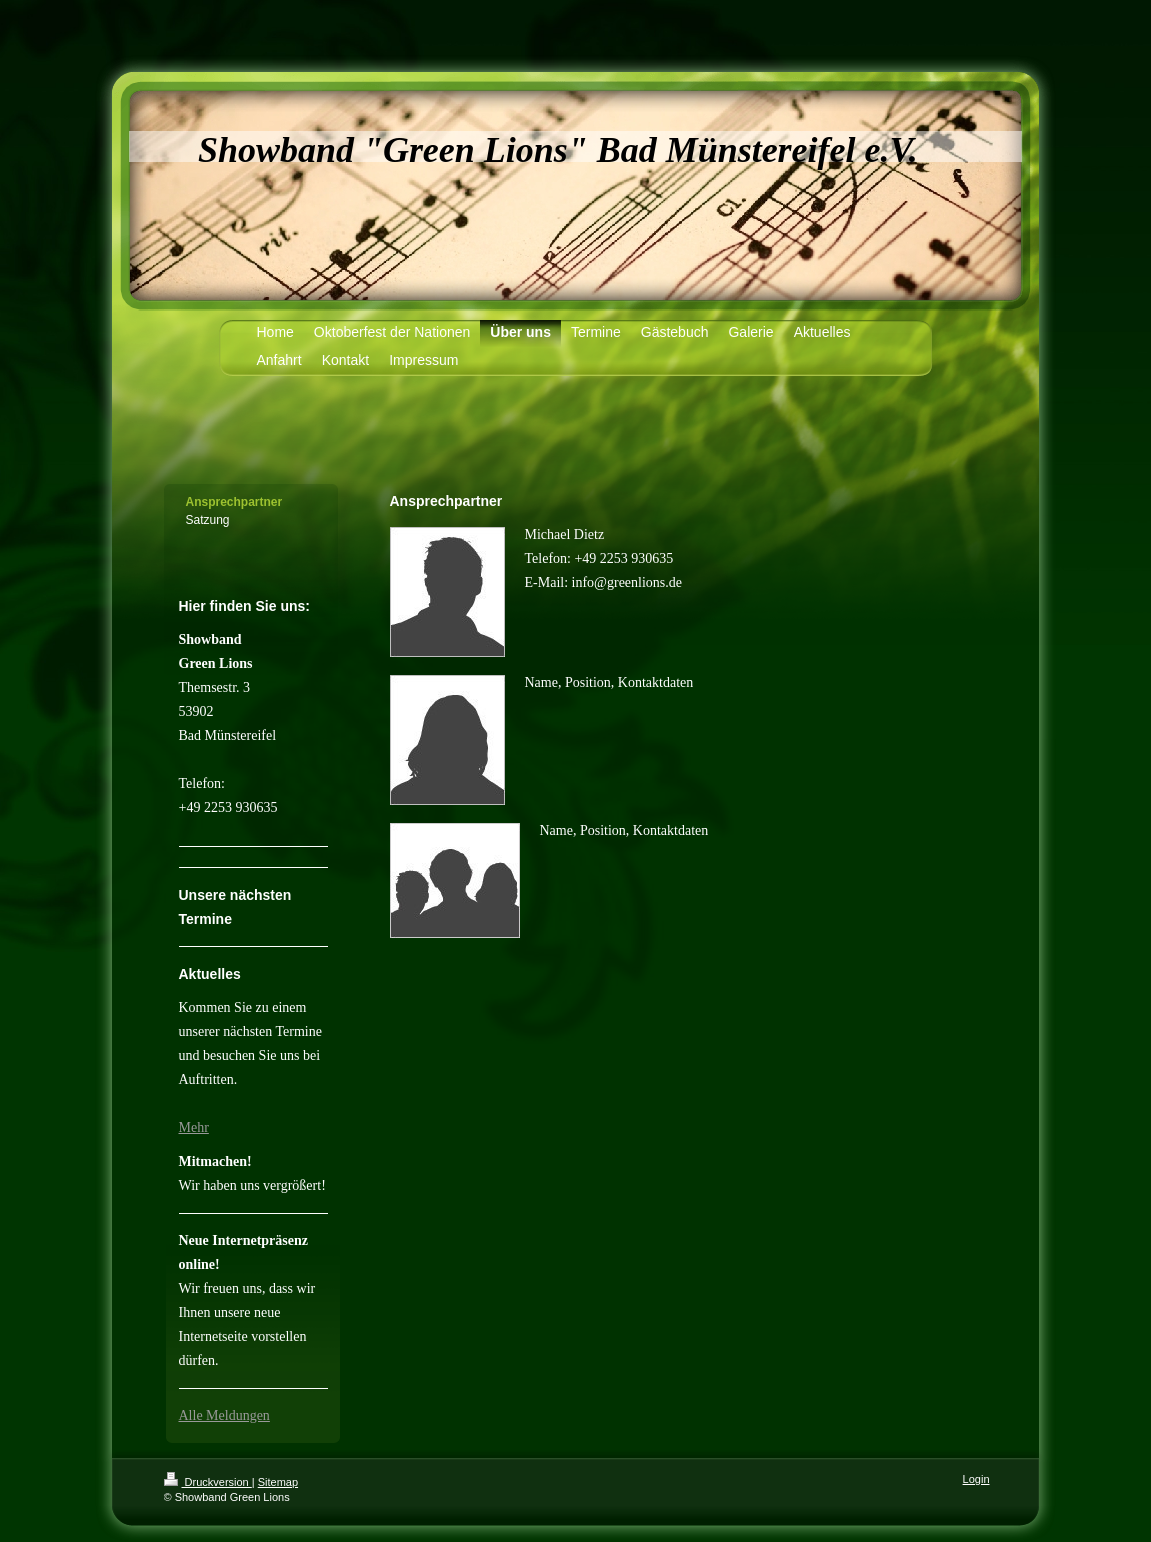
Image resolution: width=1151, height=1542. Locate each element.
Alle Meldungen (224, 1415)
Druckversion (208, 1482)
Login (976, 1479)
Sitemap (278, 1482)
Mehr (194, 1127)
